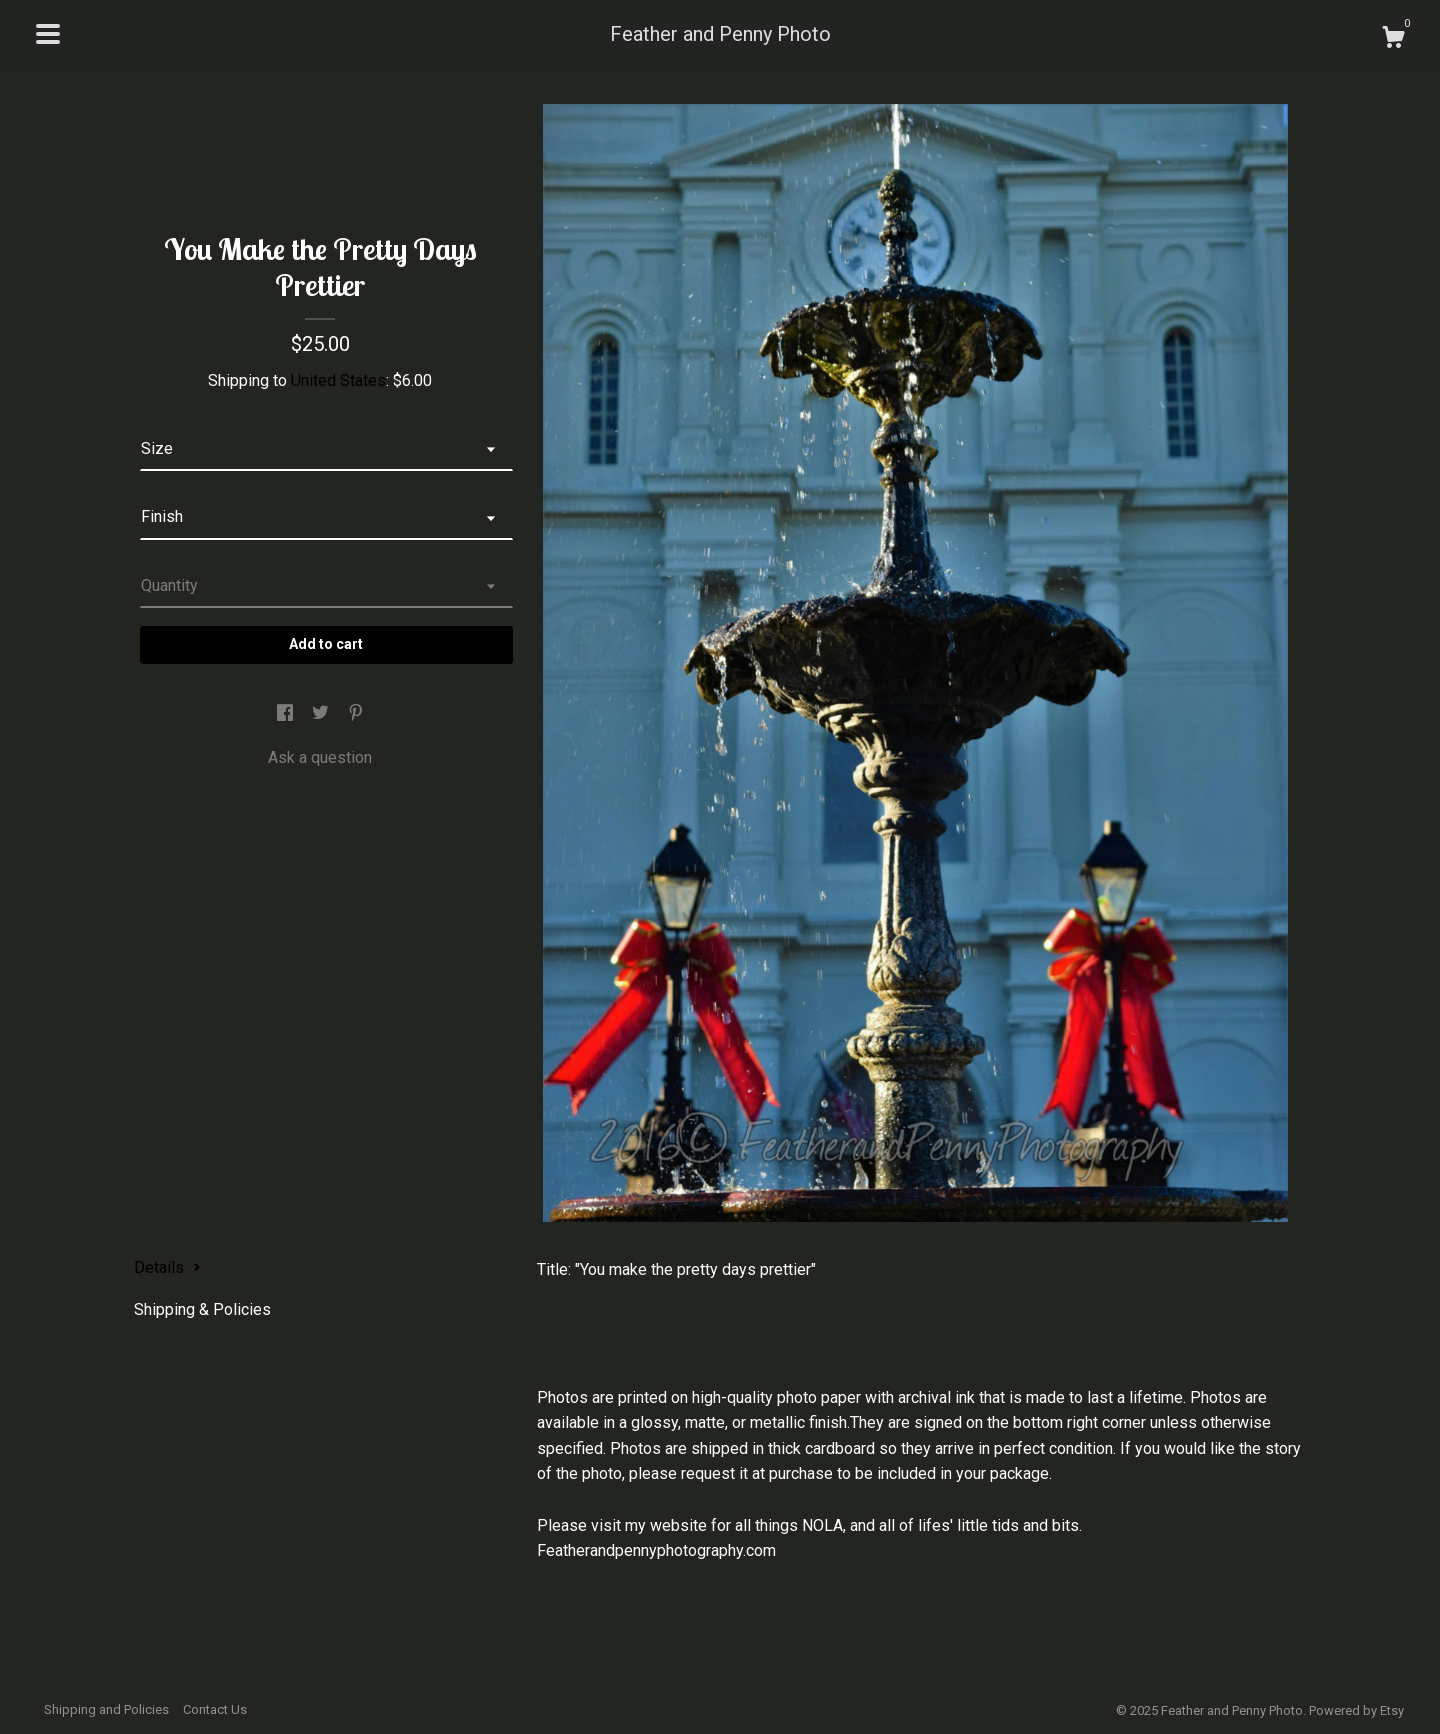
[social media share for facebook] (287, 714)
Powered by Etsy (1356, 1710)
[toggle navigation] (48, 34)
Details (167, 1267)
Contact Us (215, 1709)
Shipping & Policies (202, 1309)
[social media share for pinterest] (356, 714)
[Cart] (1393, 40)
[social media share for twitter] (322, 714)
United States (338, 380)
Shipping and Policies (106, 1709)
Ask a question (320, 757)
